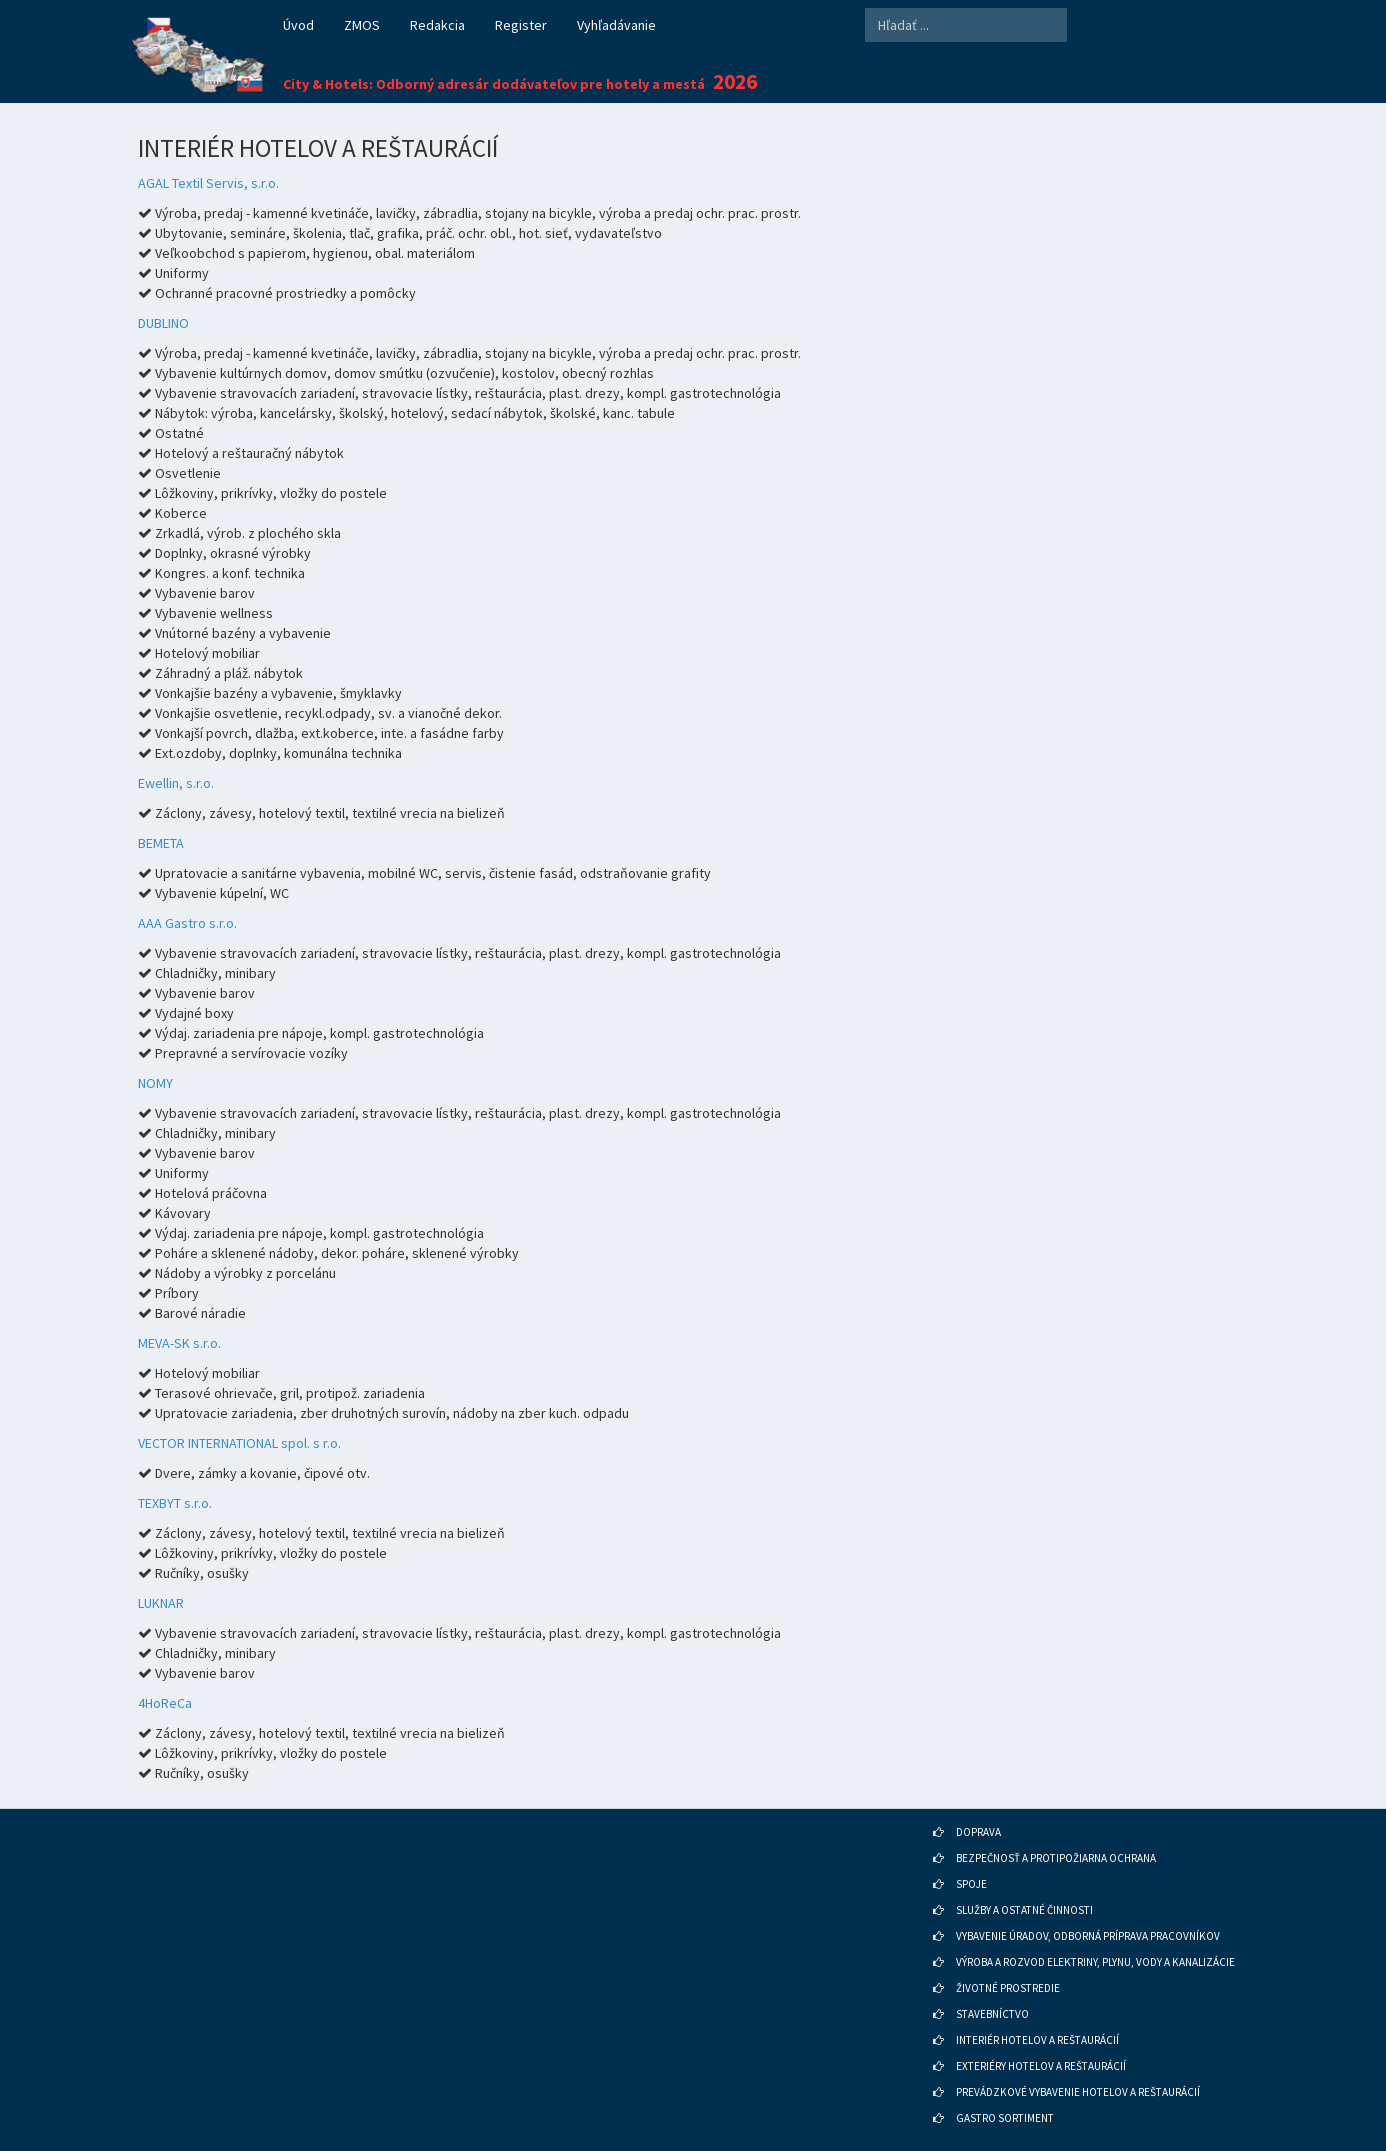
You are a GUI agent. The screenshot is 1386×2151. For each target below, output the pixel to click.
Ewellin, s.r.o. (176, 783)
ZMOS (362, 25)
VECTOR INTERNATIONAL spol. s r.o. (239, 1443)
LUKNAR (161, 1603)
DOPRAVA (978, 1832)
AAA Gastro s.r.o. (187, 923)
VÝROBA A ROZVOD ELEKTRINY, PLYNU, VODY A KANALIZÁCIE (1095, 1962)
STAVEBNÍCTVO (992, 2014)
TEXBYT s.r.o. (175, 1503)
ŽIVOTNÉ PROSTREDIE (1008, 1988)
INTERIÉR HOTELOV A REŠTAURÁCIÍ (1037, 2040)
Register (521, 25)
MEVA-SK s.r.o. (179, 1343)
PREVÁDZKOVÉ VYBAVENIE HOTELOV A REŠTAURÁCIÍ (1078, 2092)
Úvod (298, 25)
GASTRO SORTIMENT (1005, 2118)
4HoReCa (165, 1703)
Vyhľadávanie (616, 25)
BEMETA (161, 843)
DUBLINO (163, 323)
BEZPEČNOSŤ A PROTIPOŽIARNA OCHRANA (1056, 1858)
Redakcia (437, 25)
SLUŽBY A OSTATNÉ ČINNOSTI (1024, 1910)
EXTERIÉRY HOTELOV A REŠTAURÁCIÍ (1041, 2066)
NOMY (155, 1083)
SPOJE (971, 1884)
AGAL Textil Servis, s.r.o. (208, 183)
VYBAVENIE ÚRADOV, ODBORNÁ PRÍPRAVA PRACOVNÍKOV (1088, 1936)
